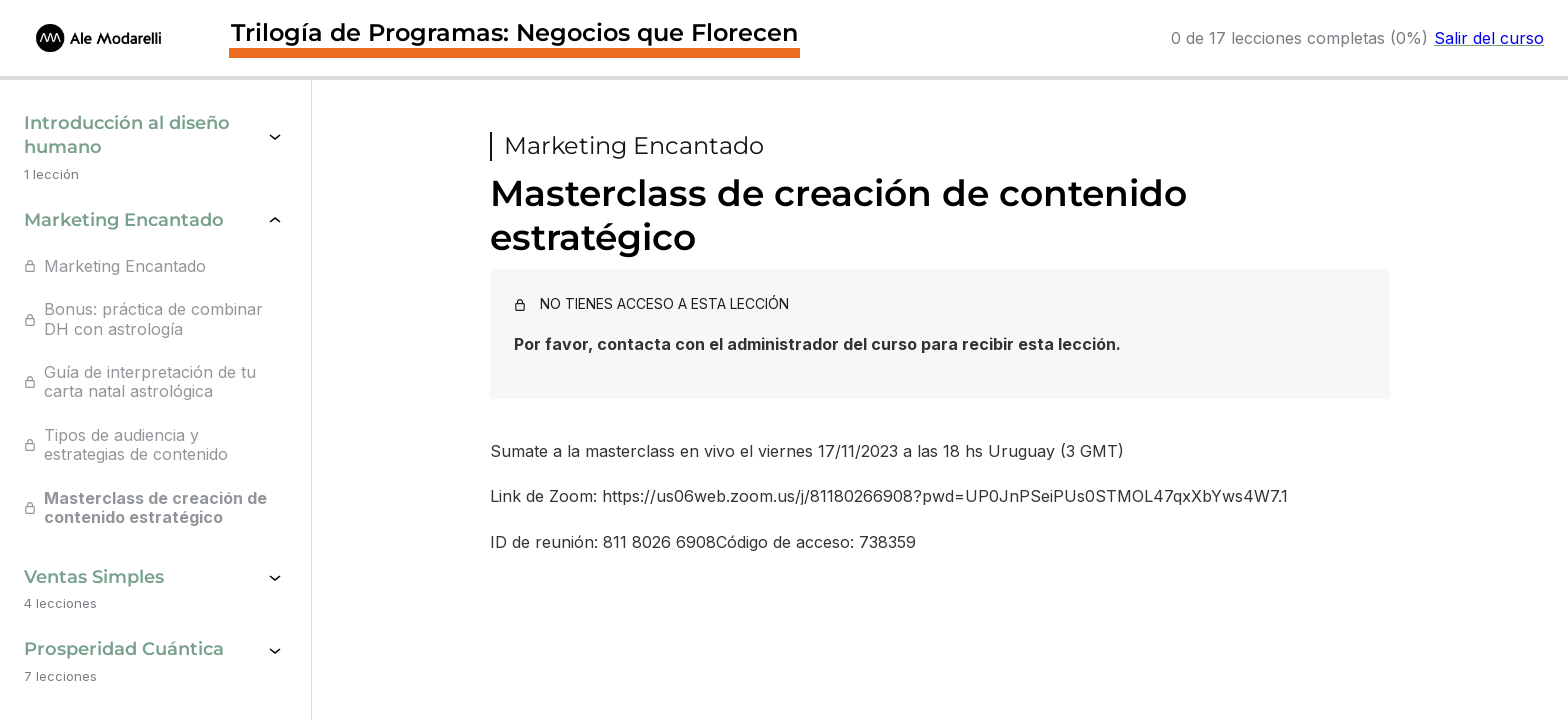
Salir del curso (1489, 38)
